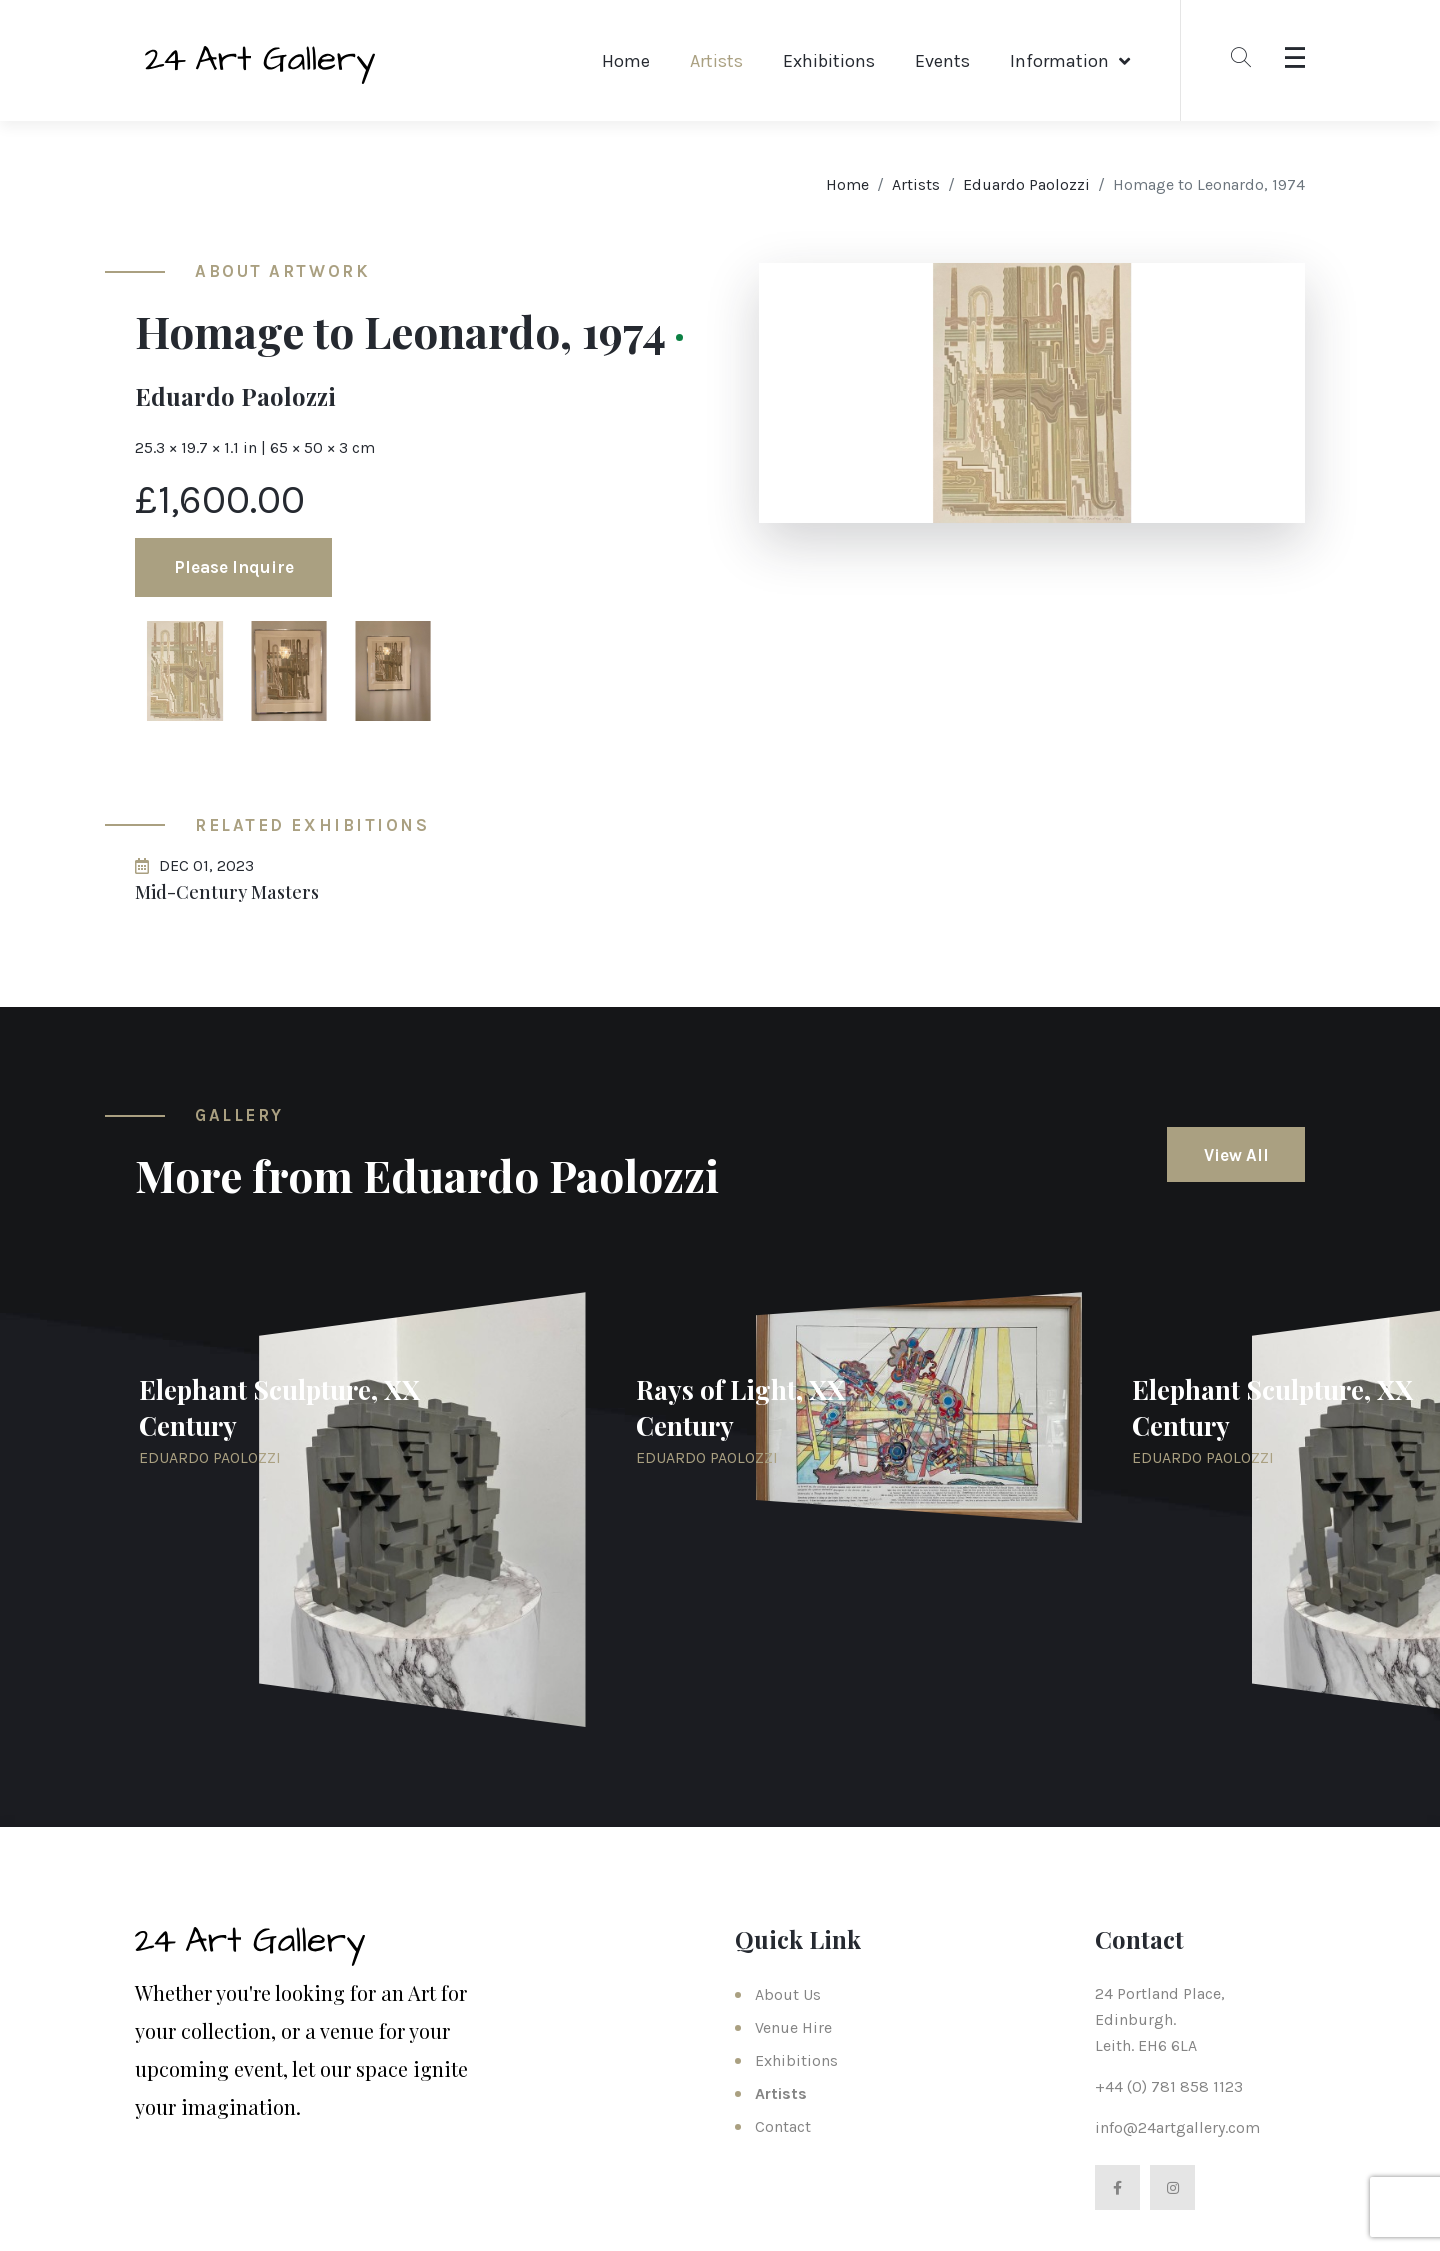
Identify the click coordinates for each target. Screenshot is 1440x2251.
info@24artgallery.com (1177, 2127)
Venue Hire (793, 2027)
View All (1236, 1155)
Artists (716, 61)
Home (626, 61)
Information (1059, 61)
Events (942, 61)
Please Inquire (234, 567)
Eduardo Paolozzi (1026, 184)
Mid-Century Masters (227, 892)
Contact (783, 2126)
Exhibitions (829, 61)
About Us (788, 1994)
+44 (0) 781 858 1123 (1169, 2086)
